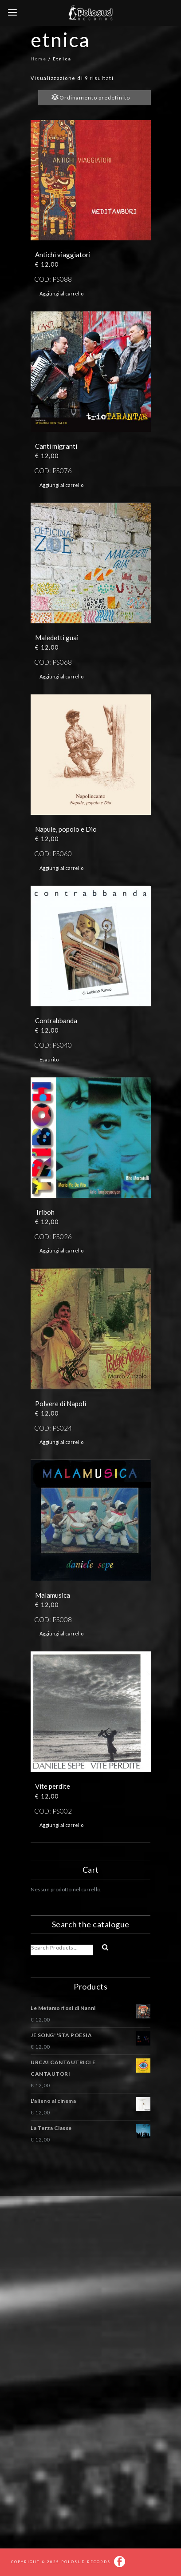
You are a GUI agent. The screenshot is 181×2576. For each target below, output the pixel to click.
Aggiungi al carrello (61, 293)
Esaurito (49, 1059)
